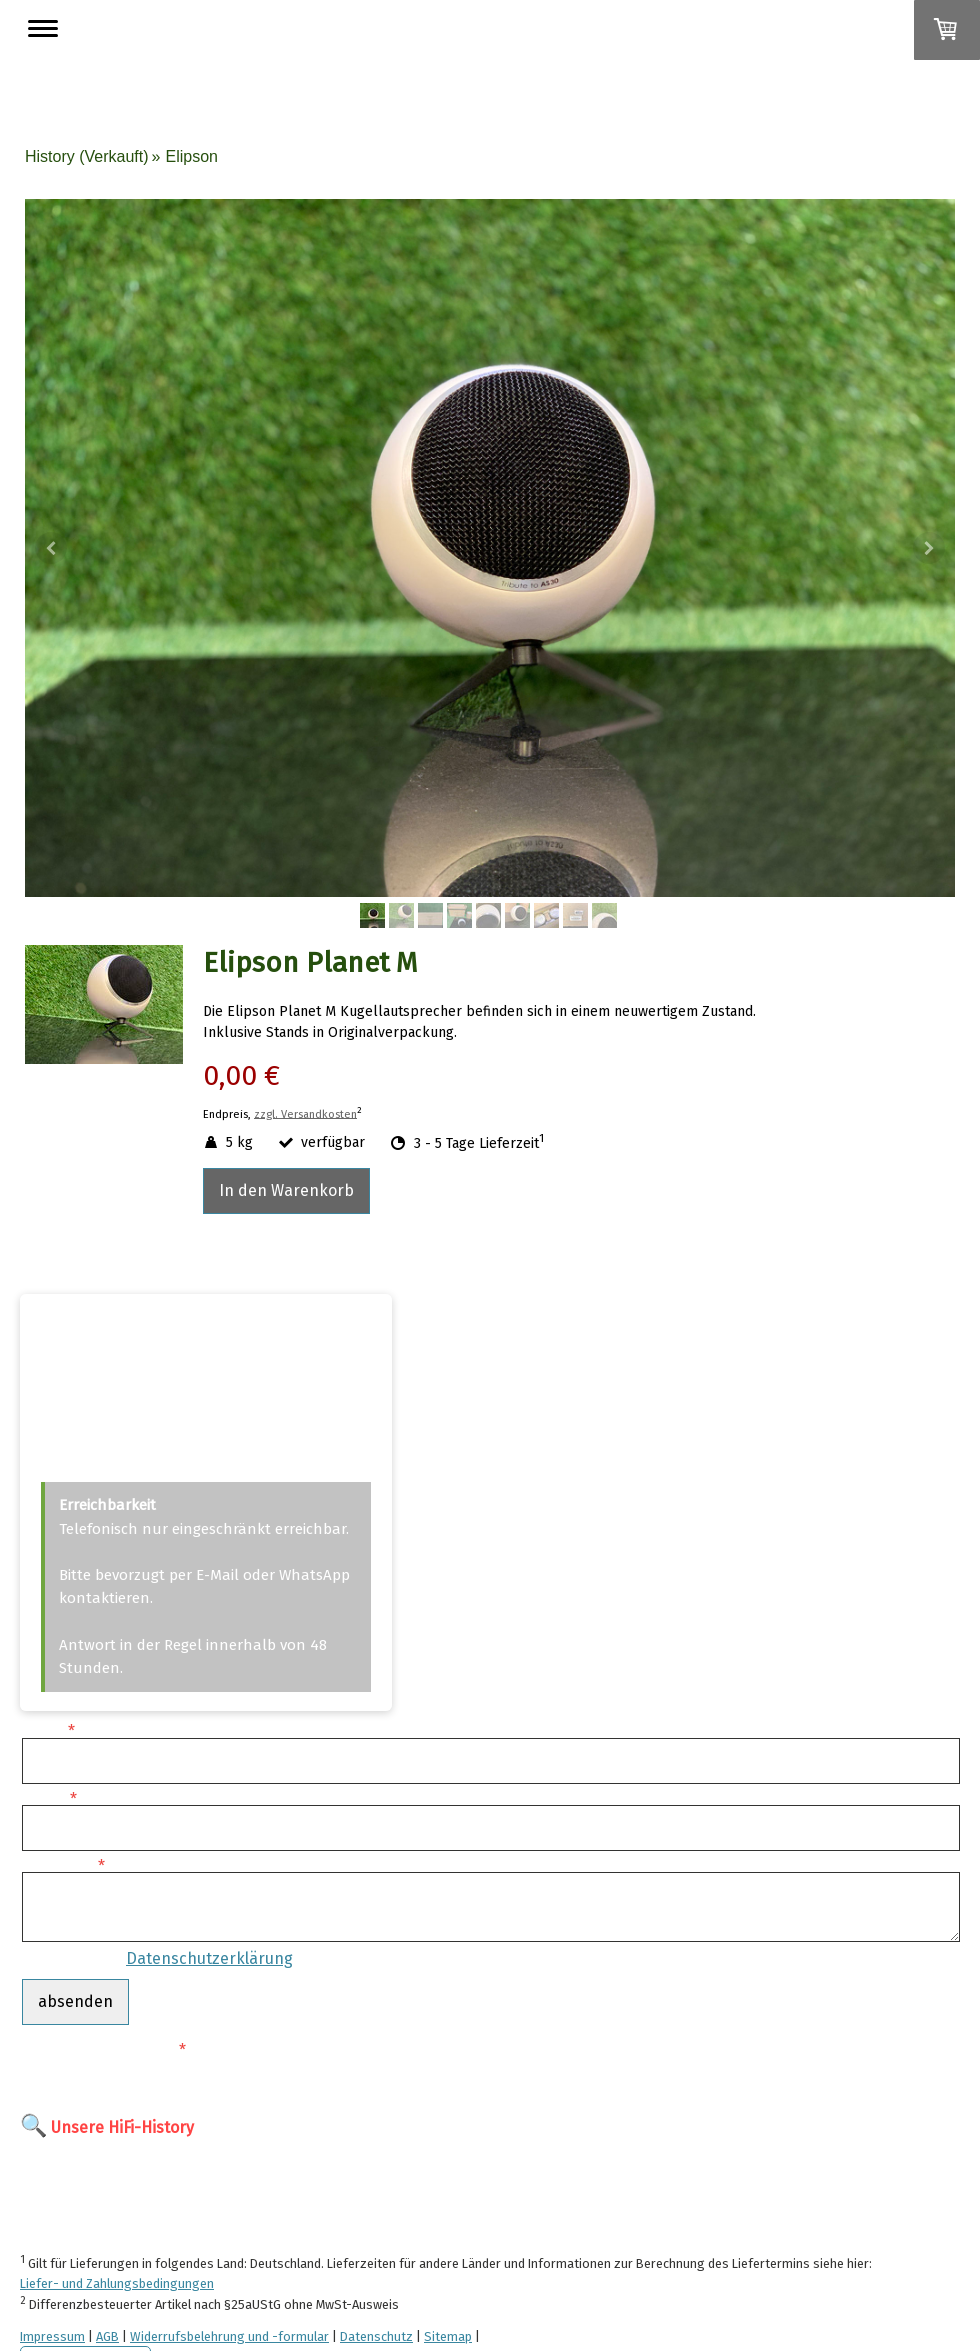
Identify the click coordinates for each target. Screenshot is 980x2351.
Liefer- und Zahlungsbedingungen (117, 2283)
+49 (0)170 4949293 (106, 1396)
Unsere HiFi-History (122, 2127)
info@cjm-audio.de (106, 1454)
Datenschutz (376, 2336)
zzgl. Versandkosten (305, 1113)
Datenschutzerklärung (209, 1958)
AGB (107, 2336)
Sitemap (448, 2336)
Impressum (52, 2336)
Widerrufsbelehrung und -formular (229, 2336)
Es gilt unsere (157, 1958)
